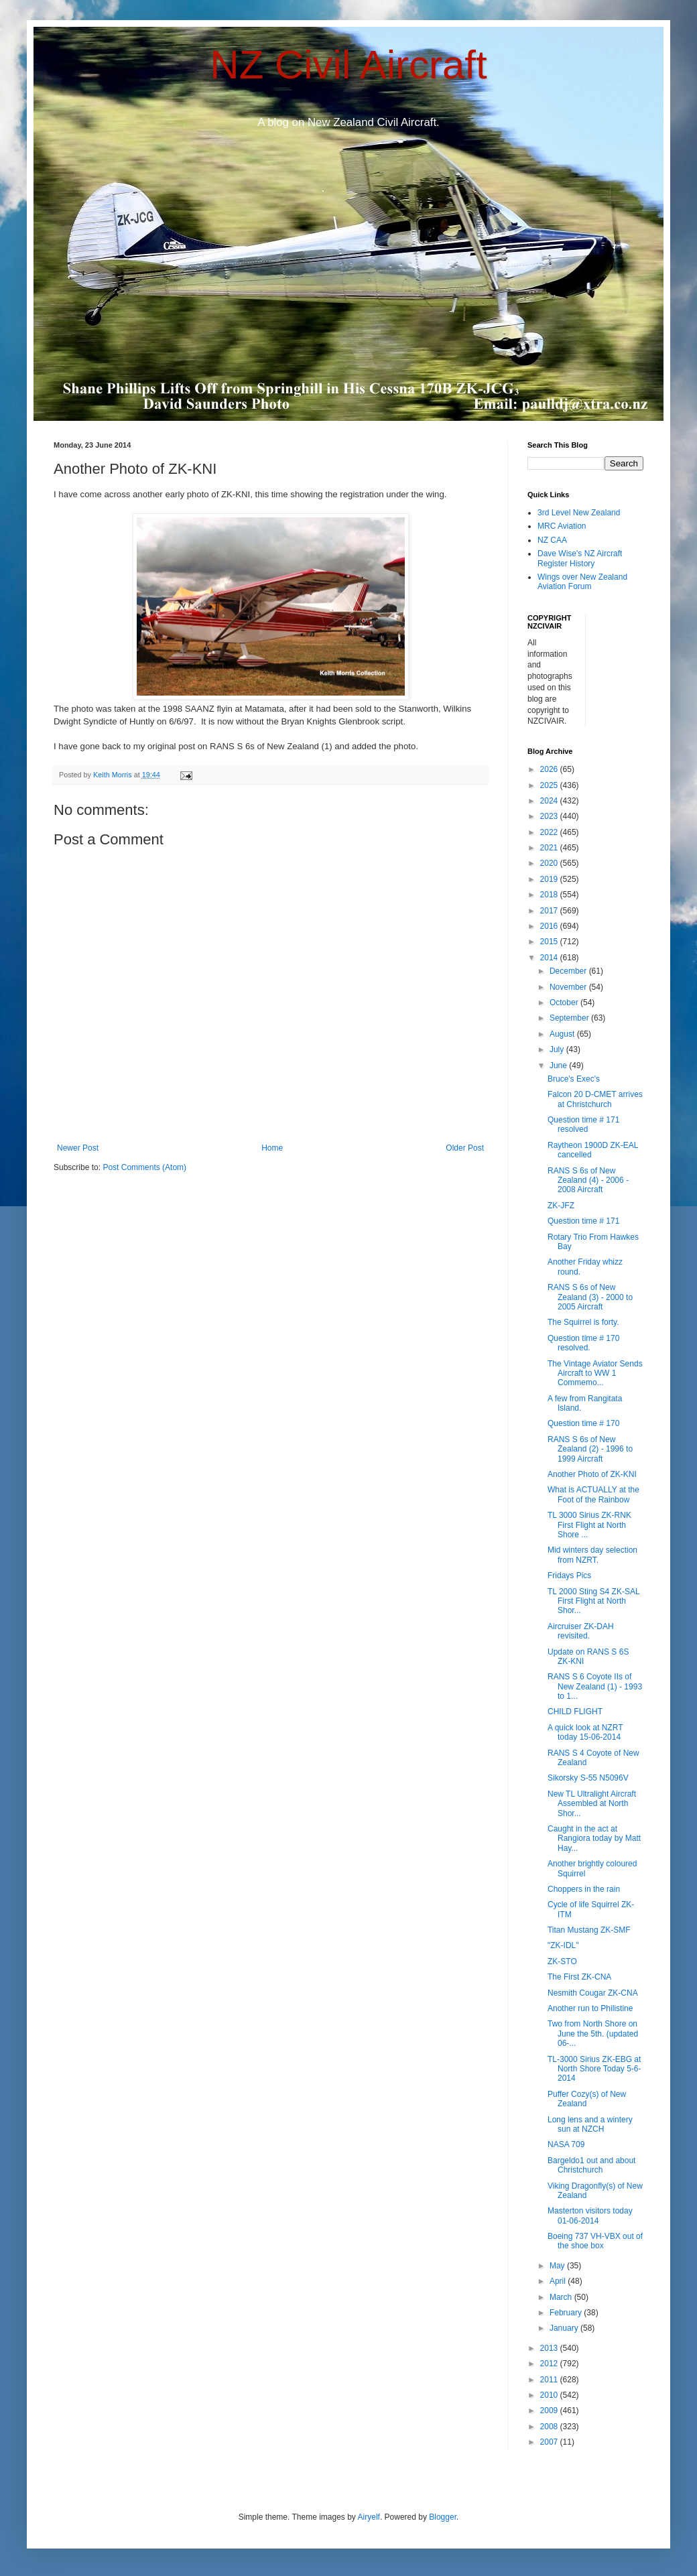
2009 (550, 2410)
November (569, 987)
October (565, 1002)
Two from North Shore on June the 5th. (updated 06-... (593, 2033)
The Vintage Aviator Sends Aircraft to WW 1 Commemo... (595, 1373)
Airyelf (369, 2517)
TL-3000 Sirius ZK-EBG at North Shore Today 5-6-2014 (594, 2069)
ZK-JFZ (561, 1205)
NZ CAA (552, 540)
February (567, 2312)
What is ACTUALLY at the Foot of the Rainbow (593, 1494)
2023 (550, 816)
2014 (550, 957)
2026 (550, 769)
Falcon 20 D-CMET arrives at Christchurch (595, 1099)
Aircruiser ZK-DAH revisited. (581, 1631)
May (558, 2265)
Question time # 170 (583, 1423)
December (569, 971)
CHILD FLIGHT (575, 1711)
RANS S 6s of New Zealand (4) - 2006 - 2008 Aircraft (588, 1180)
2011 (550, 2379)
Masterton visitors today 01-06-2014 (590, 2215)
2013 (550, 2348)
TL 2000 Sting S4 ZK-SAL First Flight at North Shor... (593, 1601)
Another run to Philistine (590, 2008)
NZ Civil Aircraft (348, 64)
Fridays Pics (569, 1575)
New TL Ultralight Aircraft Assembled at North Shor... (592, 1803)
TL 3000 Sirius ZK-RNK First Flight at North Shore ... (589, 1524)
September (570, 1018)
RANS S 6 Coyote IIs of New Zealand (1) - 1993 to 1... (595, 1686)
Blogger (442, 2517)
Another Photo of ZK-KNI (592, 1474)
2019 (550, 879)
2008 (550, 2426)
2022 (550, 832)
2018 (550, 894)
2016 (550, 926)
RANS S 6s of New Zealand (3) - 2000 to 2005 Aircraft (590, 1297)
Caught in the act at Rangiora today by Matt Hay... (594, 1838)
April (559, 2281)
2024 (550, 801)
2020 (550, 863)
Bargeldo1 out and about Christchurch (591, 2165)
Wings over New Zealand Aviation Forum (582, 581)
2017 (550, 910)
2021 (550, 847)
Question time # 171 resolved (583, 1124)
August (563, 1034)
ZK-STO (562, 1961)
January (565, 2328)
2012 (550, 2363)
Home (272, 1148)
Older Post (465, 1148)
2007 (550, 2442)
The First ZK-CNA (579, 1977)
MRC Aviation (561, 526)
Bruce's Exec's (574, 1079)
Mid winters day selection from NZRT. (592, 1554)
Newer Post (78, 1148)
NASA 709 (566, 2144)
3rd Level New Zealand (578, 512)
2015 (550, 941)
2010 (550, 2395)
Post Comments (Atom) (144, 1167)
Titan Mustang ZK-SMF (589, 1930)
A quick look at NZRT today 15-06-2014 (585, 1732)
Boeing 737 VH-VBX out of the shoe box (595, 2241)
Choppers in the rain (584, 1889)
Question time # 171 (583, 1221)
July (558, 1049)
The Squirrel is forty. (583, 1322)
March (562, 2297)
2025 (550, 785)
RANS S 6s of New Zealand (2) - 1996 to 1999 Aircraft (590, 1449)
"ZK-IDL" (563, 1945)
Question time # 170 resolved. (583, 1343)
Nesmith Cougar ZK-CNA (593, 1993)
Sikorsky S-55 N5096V (588, 1778)
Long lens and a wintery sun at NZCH (590, 2124)
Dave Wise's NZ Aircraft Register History (579, 558)
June (559, 1065)
